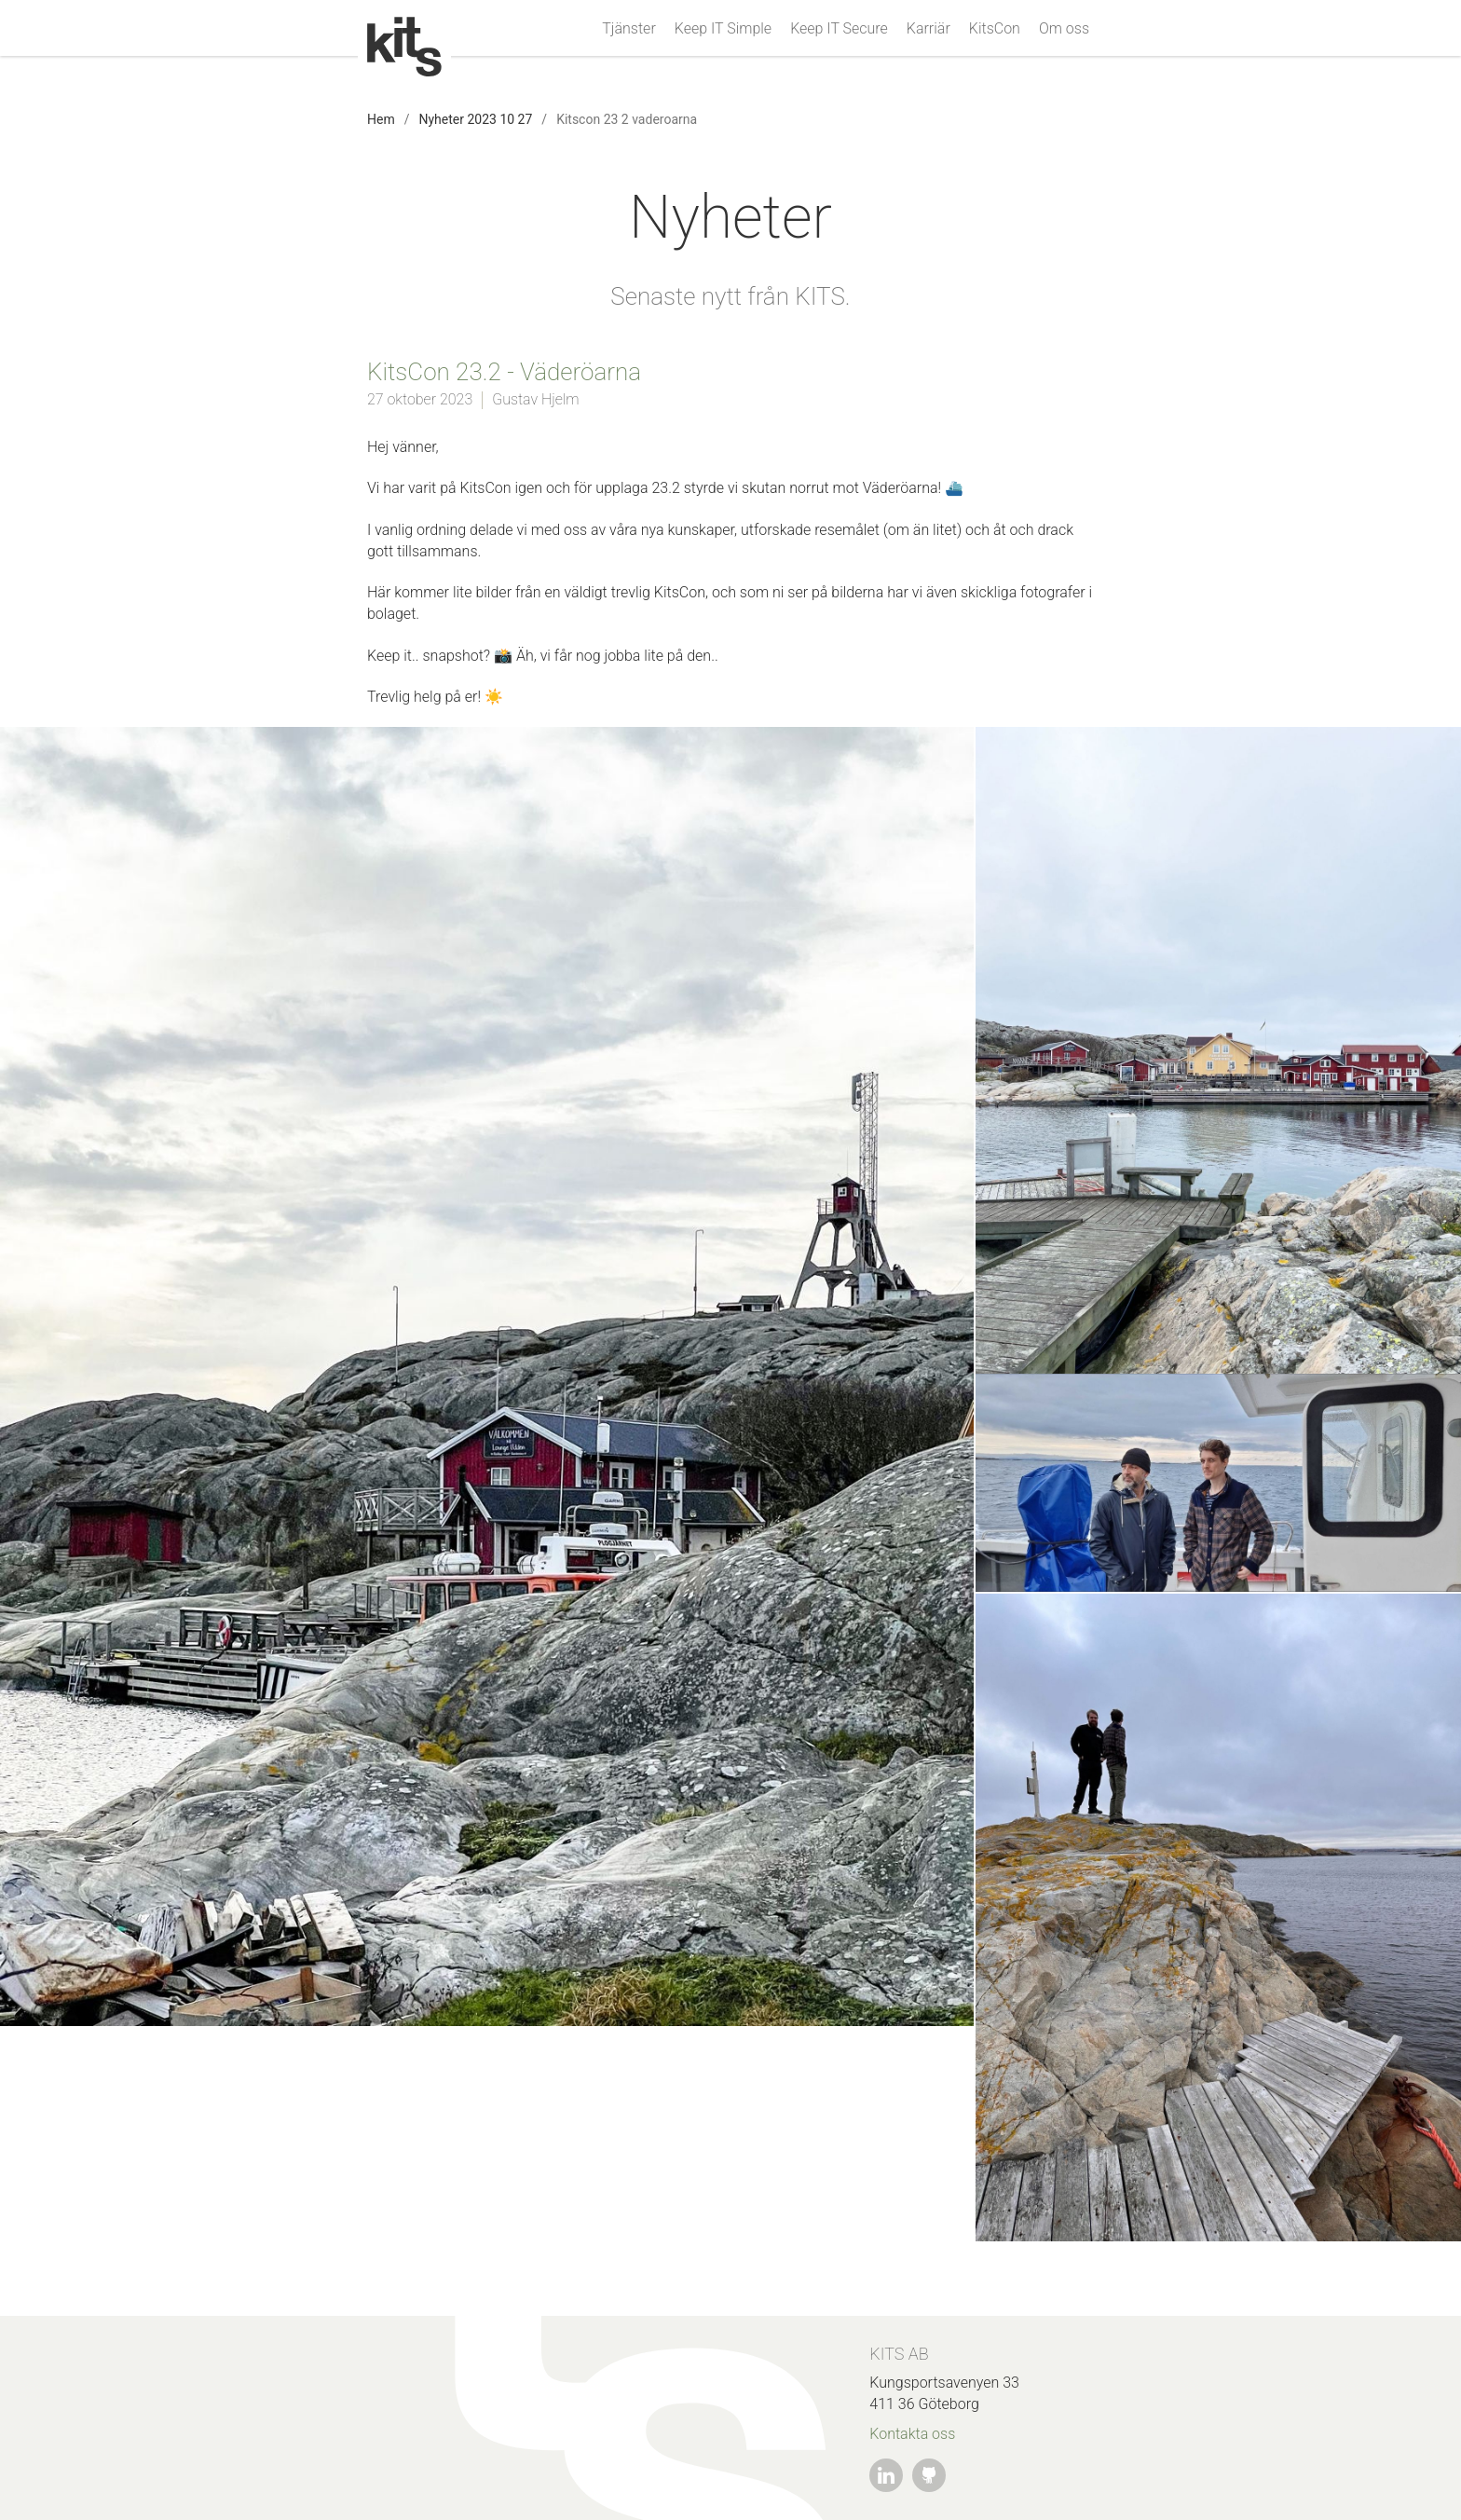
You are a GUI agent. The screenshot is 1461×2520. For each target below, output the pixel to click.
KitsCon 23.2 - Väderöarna (504, 372)
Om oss (1064, 29)
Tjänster (628, 29)
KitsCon (994, 29)
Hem (381, 119)
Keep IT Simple (723, 29)
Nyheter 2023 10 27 (475, 119)
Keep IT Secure (839, 29)
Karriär (928, 29)
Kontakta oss (912, 2434)
